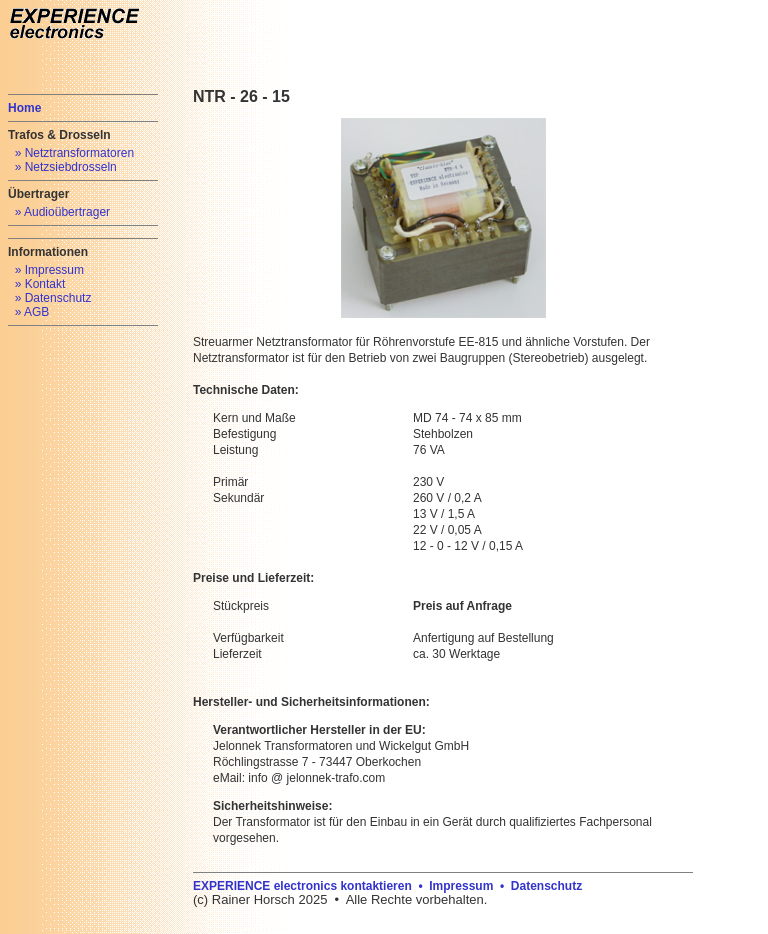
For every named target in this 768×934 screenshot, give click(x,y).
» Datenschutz (53, 298)
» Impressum (49, 270)
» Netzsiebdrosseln (66, 167)
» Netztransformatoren (74, 153)
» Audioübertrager (62, 212)
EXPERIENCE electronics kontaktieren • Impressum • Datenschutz (387, 886)
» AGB (32, 312)
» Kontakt (40, 284)
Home (24, 108)
